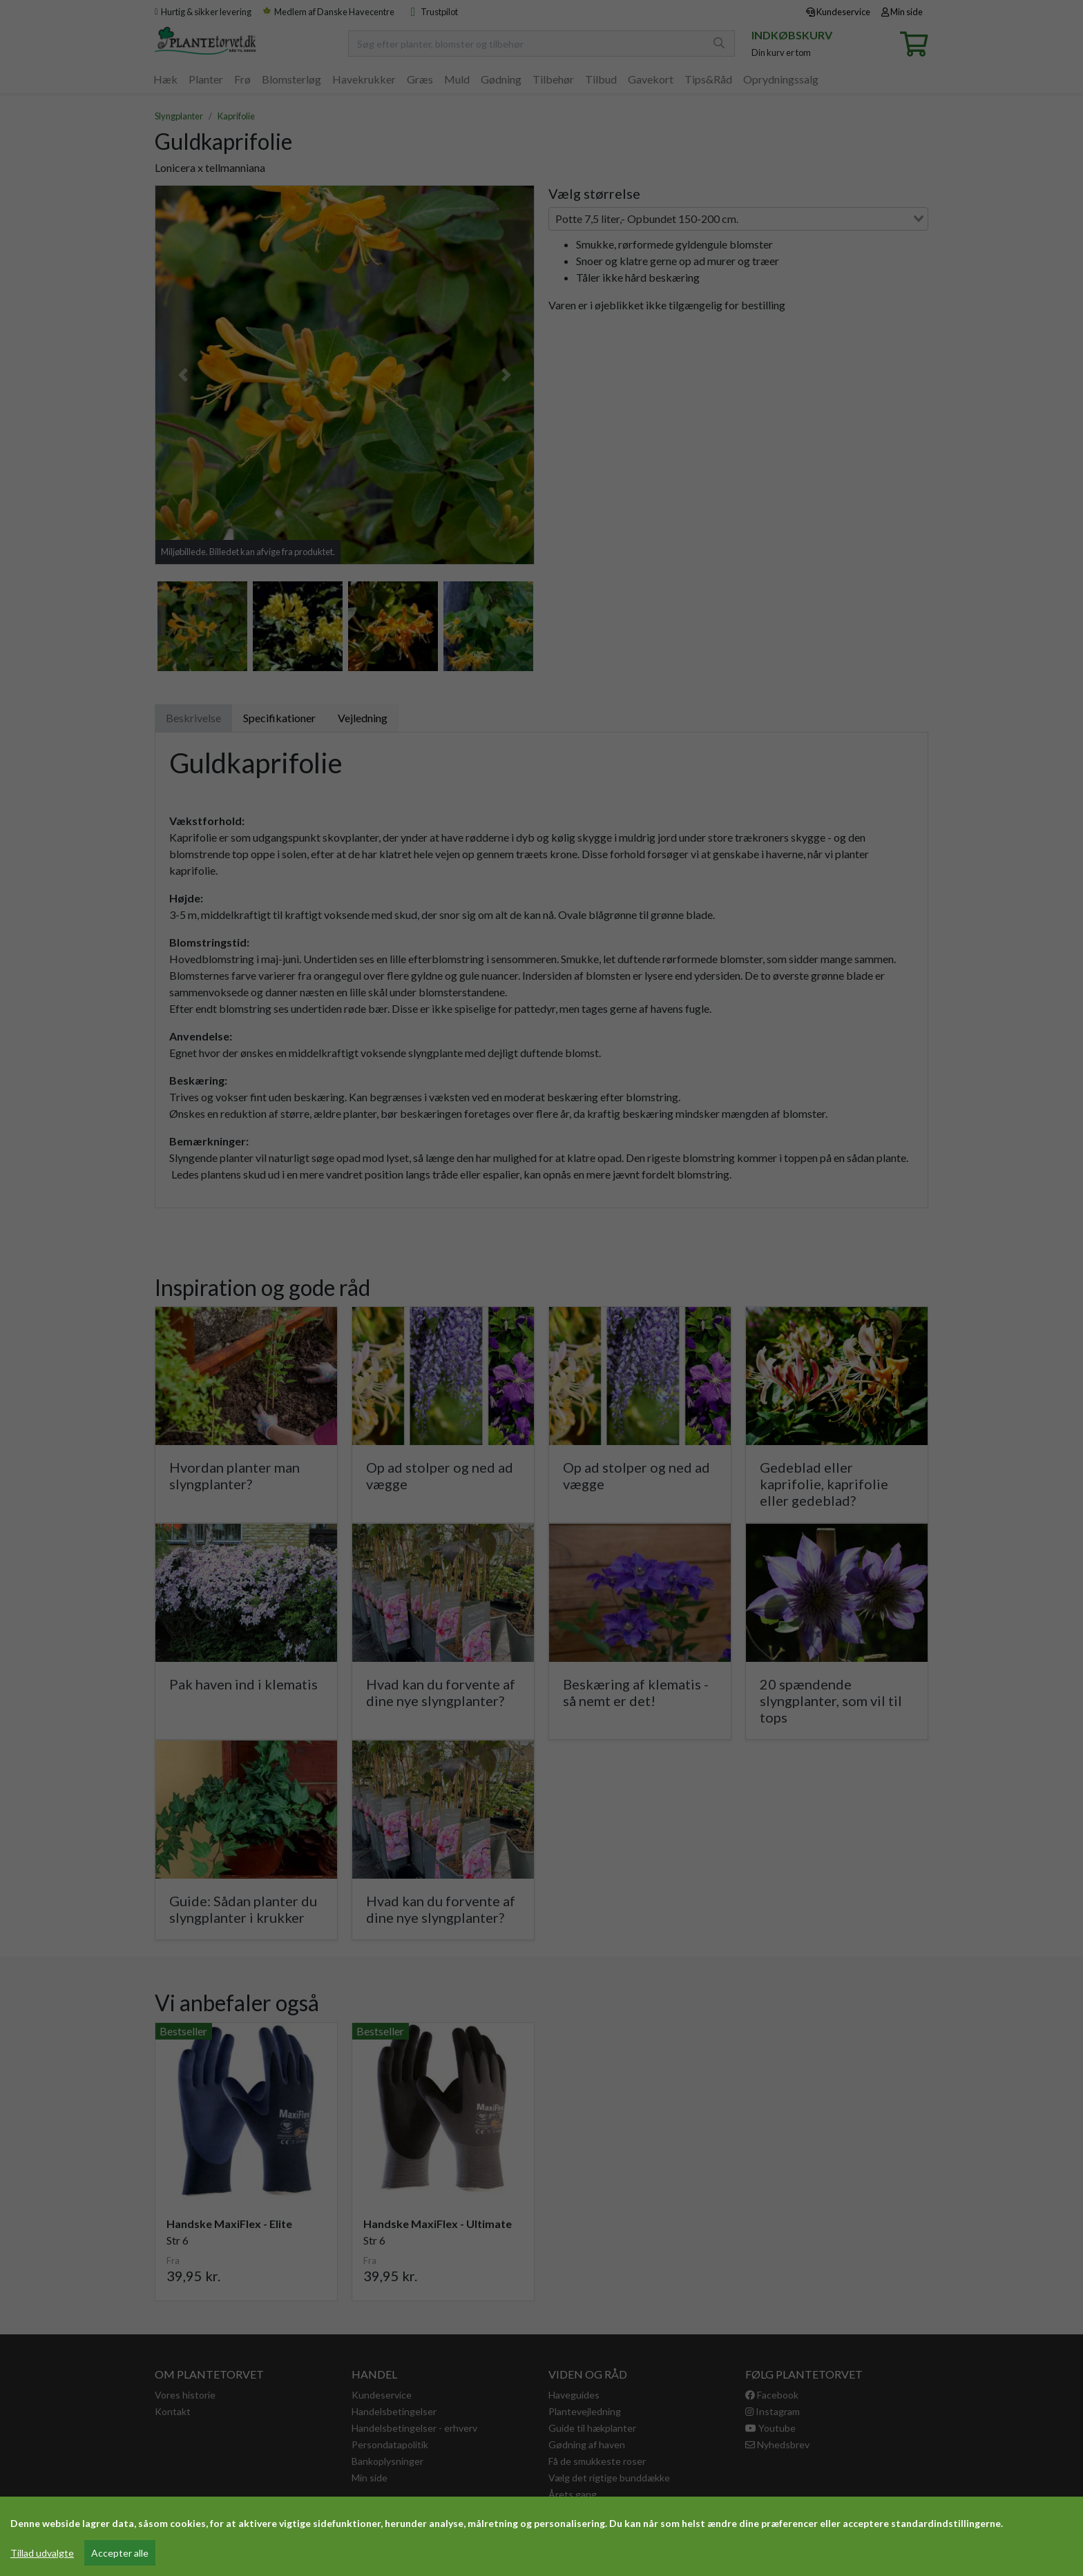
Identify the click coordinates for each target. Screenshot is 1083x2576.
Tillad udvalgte (42, 2553)
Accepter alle (119, 2553)
